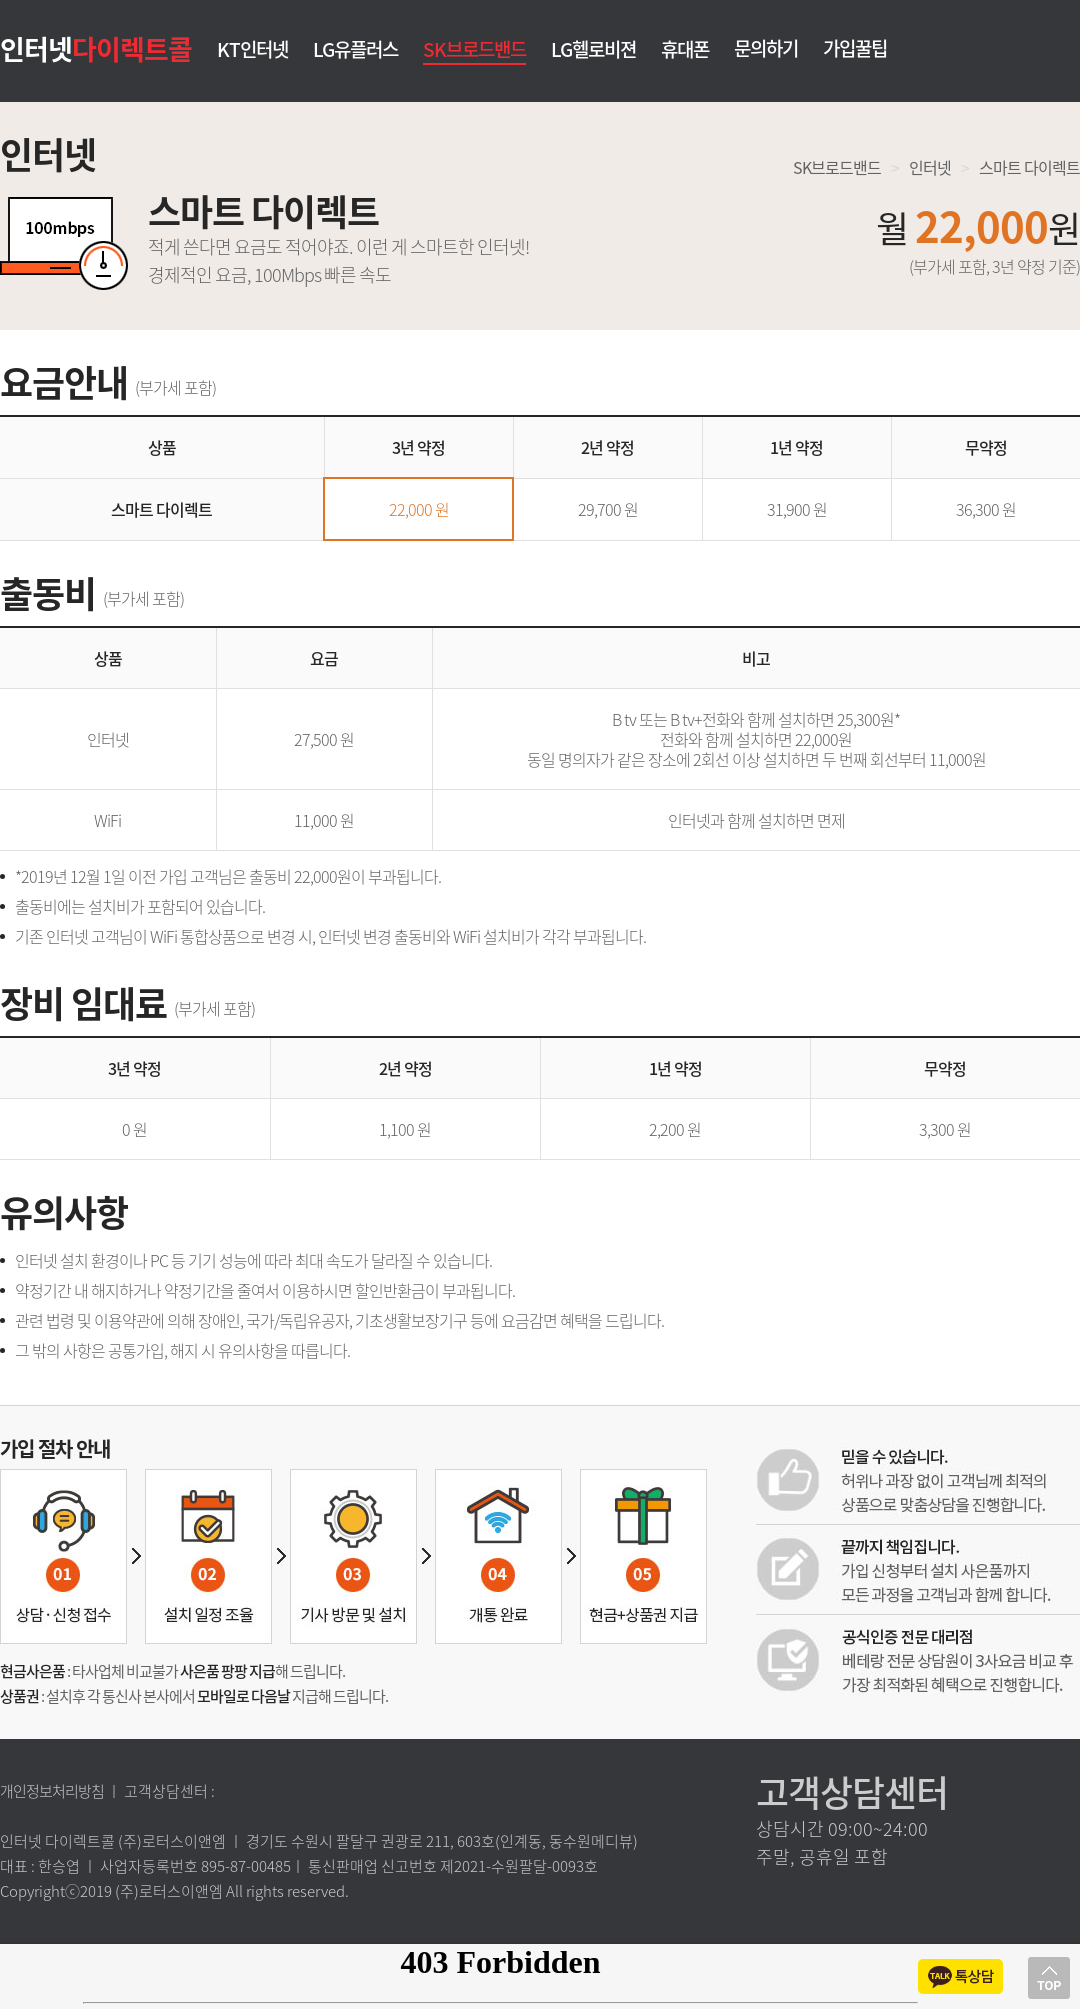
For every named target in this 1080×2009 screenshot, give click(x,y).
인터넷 (96, 48)
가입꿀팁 (855, 48)
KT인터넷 (252, 50)
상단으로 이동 (1049, 1978)
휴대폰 (685, 50)
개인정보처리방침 (52, 1791)
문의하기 (766, 48)
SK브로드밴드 (474, 49)
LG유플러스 (355, 50)
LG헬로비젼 (593, 50)
